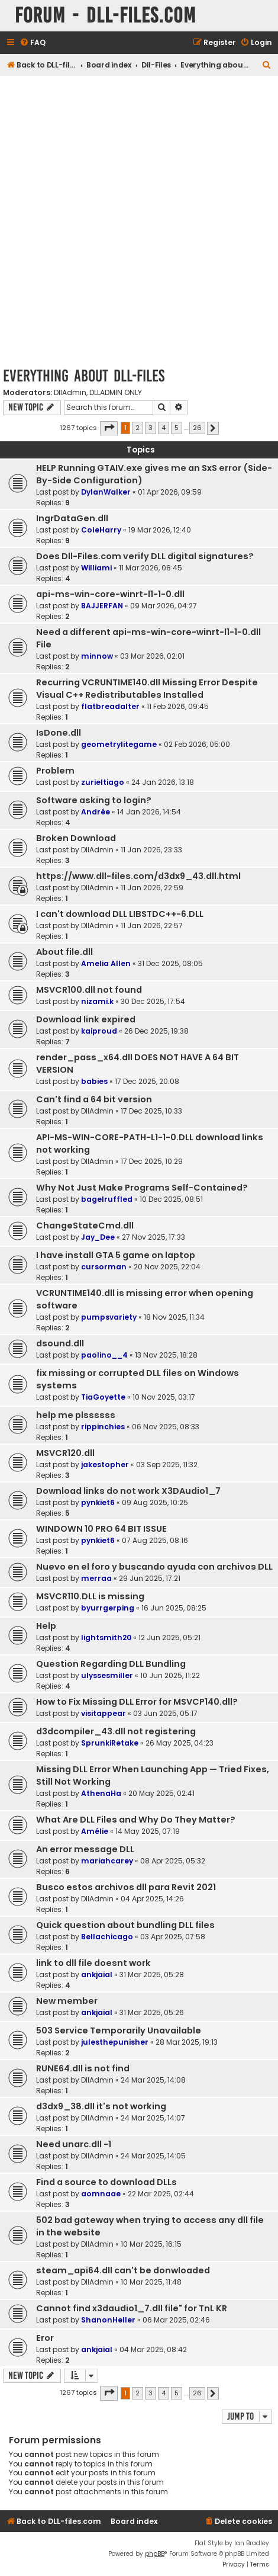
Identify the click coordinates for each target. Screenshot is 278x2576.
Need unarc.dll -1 (73, 2144)
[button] (109, 428)
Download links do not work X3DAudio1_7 (128, 1491)
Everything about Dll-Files (83, 376)
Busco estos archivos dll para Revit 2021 (126, 1887)
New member (67, 2001)
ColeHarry (101, 530)
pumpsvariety (109, 1317)
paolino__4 (104, 1355)
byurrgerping (107, 1608)
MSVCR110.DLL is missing (90, 1596)
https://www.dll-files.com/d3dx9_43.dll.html (138, 876)
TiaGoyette (103, 1397)
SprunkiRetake (109, 1743)
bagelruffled (106, 1199)
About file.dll (64, 952)
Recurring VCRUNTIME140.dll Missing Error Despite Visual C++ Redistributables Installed (147, 688)
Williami (96, 568)
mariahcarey (107, 1861)
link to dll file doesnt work (93, 1963)
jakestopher (105, 1464)
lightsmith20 (106, 1637)
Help (46, 1626)
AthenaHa (101, 1793)
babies (94, 1081)
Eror (45, 2338)
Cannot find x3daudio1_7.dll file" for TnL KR (131, 2308)
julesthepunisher (114, 2042)
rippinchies (103, 1427)
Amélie (94, 1831)
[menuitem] (33, 43)
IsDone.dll (58, 733)
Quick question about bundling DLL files (125, 1925)
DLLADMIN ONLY (115, 392)
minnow (97, 656)
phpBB (154, 2553)
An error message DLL (85, 1849)
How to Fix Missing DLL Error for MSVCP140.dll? (137, 1702)
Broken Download (76, 838)
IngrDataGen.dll (72, 518)
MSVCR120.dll (65, 1453)
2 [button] (137, 427)
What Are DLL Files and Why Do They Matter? (135, 1820)
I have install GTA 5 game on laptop (115, 1255)
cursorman (104, 1267)
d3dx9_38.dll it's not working (101, 2106)
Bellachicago (107, 1937)
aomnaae (101, 2194)
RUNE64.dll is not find (83, 2068)
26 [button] (197, 427)
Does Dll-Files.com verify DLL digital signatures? (145, 556)
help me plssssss (75, 1415)
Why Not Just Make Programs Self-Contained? (142, 1188)
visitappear (103, 1713)
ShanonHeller (108, 2320)
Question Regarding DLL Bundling (111, 1664)
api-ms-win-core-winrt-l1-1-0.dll (110, 594)
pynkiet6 (98, 1502)
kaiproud (99, 1031)
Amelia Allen (106, 963)
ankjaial (96, 1974)
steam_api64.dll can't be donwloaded (123, 2270)
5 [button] (176, 427)
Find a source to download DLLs (106, 2182)
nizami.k (97, 1001)
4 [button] (163, 427)
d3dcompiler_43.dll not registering (116, 1731)
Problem (55, 771)
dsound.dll (60, 1343)
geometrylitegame (119, 744)
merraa (96, 1578)
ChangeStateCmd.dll (85, 1225)
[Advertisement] (139, 221)
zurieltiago (102, 782)
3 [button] (150, 427)
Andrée (95, 812)
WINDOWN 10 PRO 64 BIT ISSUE (101, 1529)
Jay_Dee (98, 1237)
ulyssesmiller (107, 1675)
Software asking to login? (93, 800)
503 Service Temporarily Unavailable (118, 2030)
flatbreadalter (110, 706)
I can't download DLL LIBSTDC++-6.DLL (119, 914)
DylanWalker (106, 492)
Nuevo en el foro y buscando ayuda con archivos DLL (154, 1567)
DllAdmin (70, 392)
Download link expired (85, 1019)
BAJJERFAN (102, 606)
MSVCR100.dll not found (89, 990)
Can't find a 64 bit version (94, 1099)
